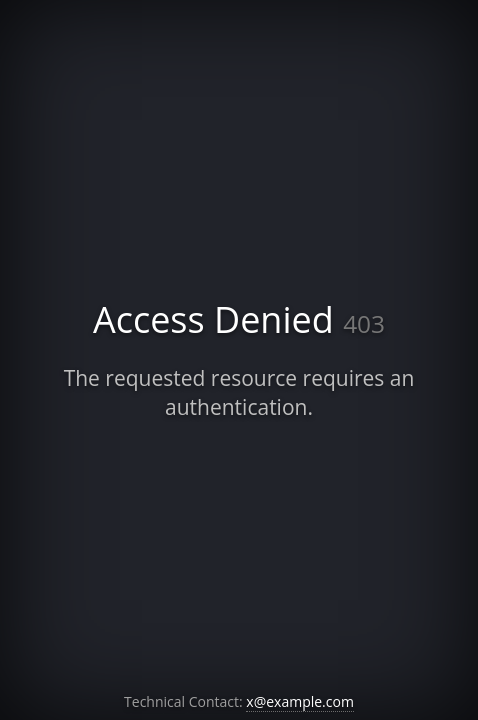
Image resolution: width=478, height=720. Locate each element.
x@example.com (300, 701)
